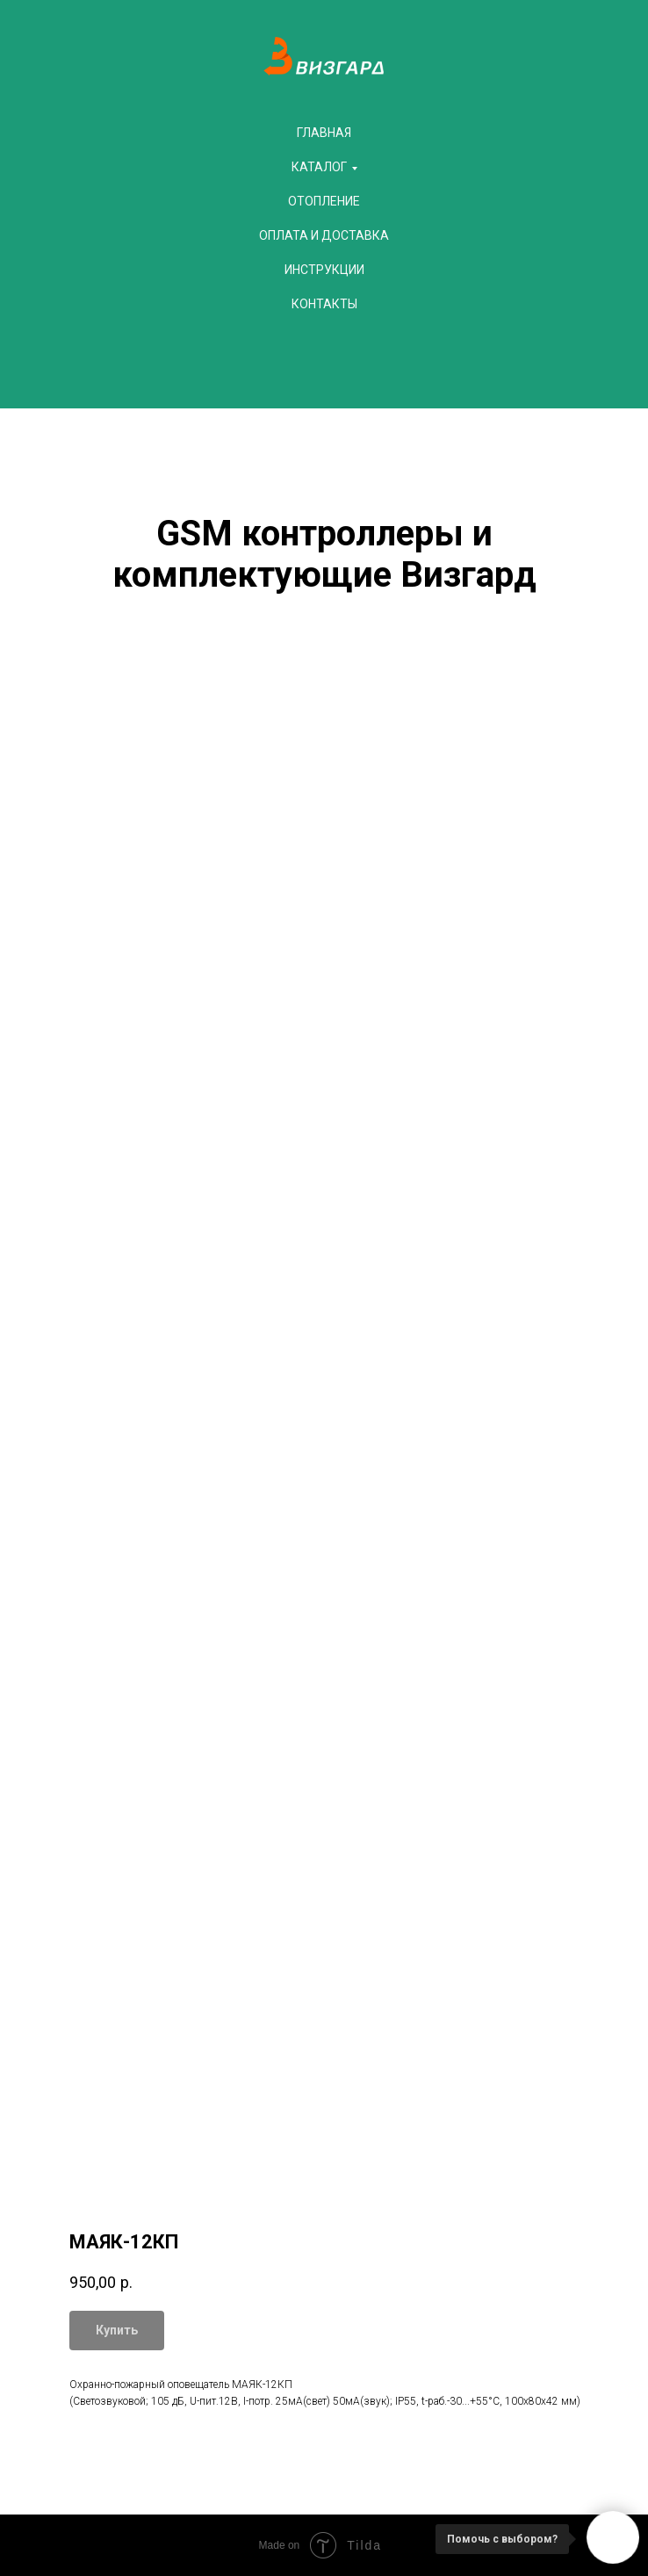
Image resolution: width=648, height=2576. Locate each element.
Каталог (319, 167)
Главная (324, 133)
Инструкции (324, 270)
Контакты (324, 304)
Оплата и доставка (324, 235)
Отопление (324, 201)
